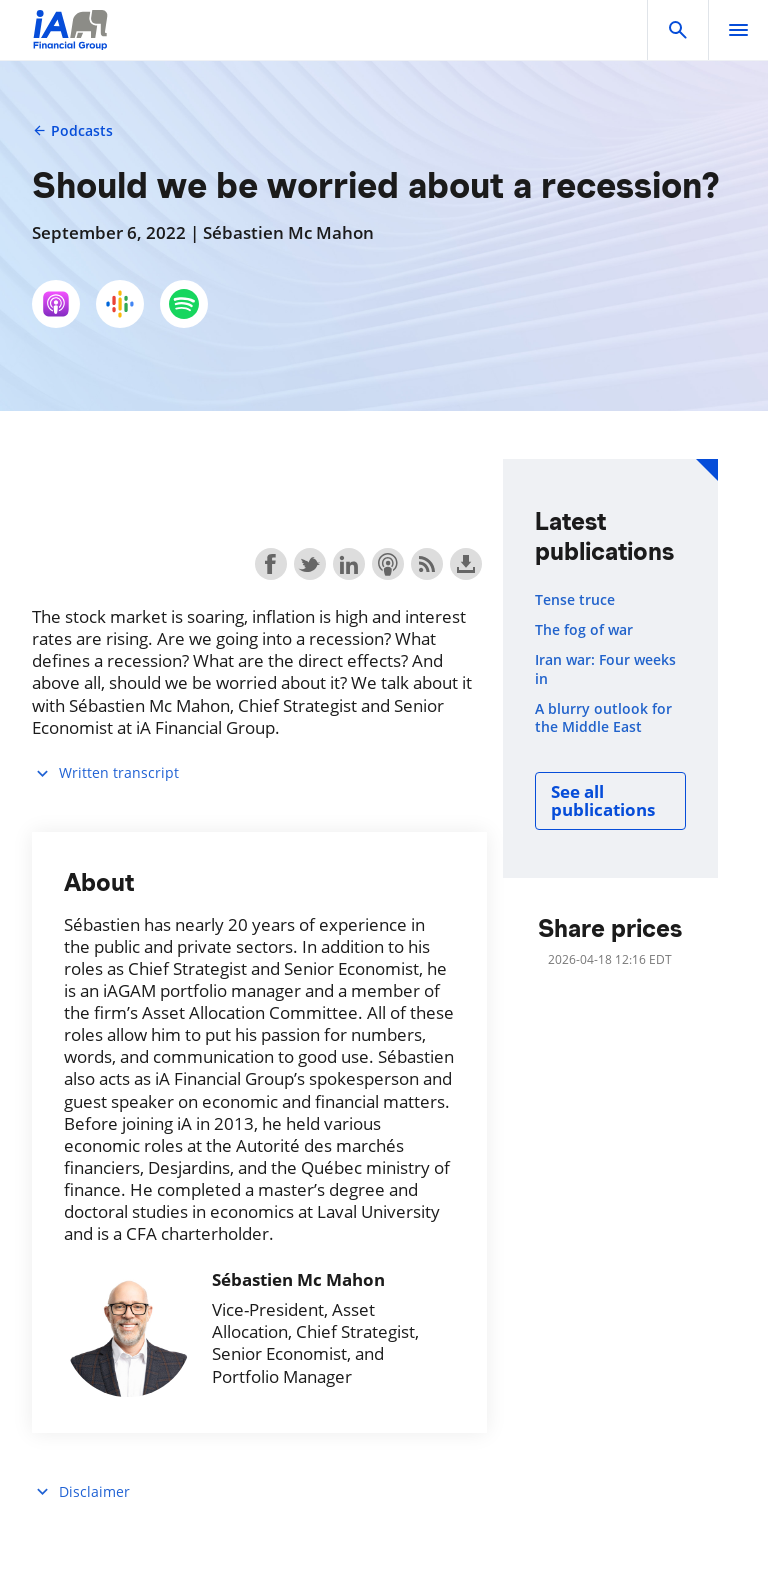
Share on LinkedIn (349, 564)
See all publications (603, 800)
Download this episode (466, 564)
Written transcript (105, 773)
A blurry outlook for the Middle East (603, 718)
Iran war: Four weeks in (605, 669)
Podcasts (72, 130)
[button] (678, 30)
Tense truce (575, 600)
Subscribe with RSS (427, 564)
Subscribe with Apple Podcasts (388, 564)
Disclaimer (81, 1491)
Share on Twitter (310, 564)
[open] (738, 30)
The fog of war (584, 630)
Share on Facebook (271, 564)
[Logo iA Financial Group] (70, 42)
